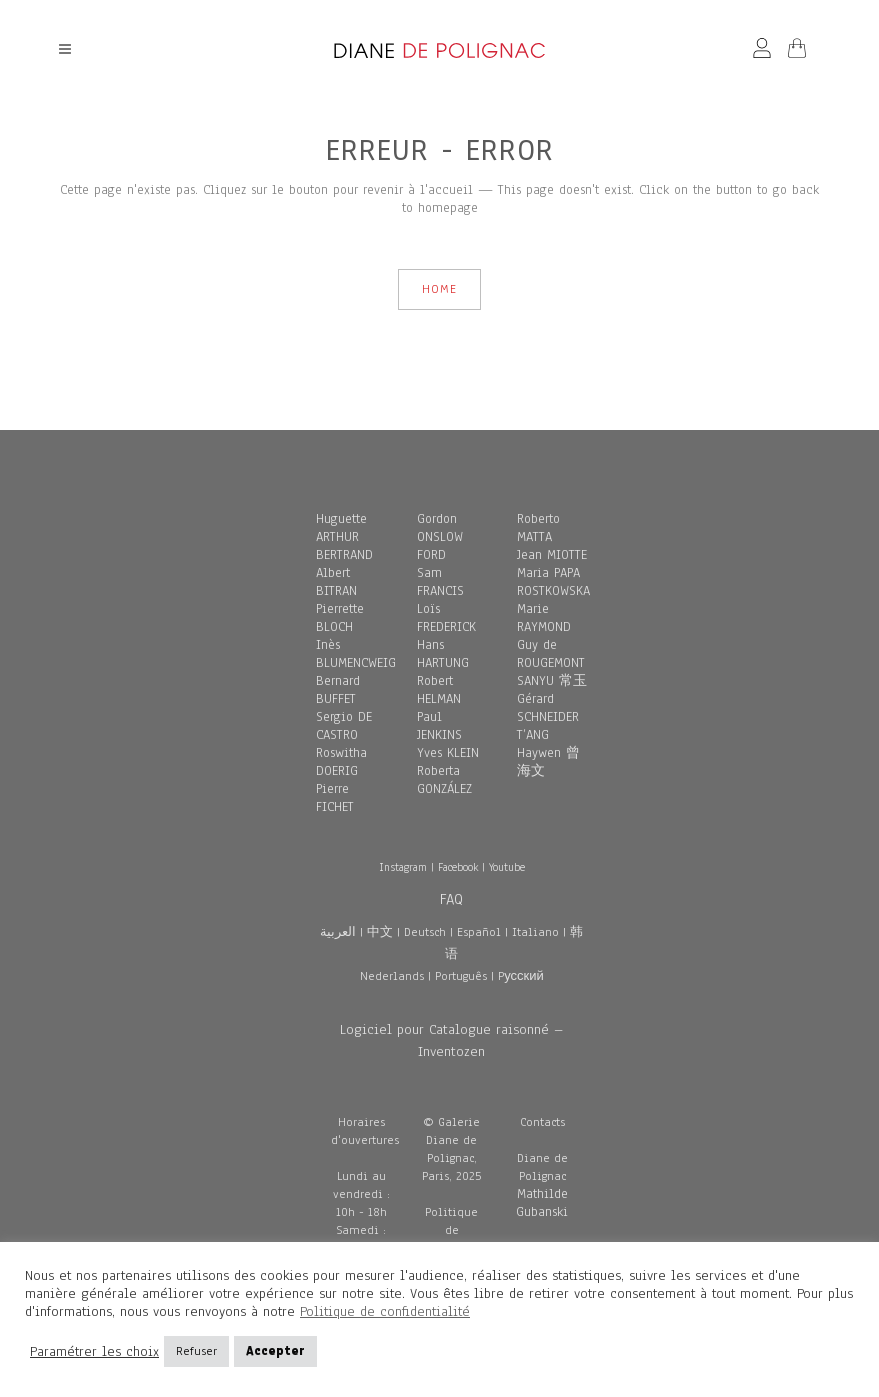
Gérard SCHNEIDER (548, 708)
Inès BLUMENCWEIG (356, 654)
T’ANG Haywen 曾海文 (548, 753)
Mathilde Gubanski (542, 1203)
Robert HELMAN (439, 690)
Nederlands (392, 976)
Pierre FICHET (335, 798)
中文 (380, 932)
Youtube (507, 867)
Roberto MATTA (538, 528)
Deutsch (425, 932)
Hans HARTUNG (443, 654)
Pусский (521, 976)
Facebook (458, 867)
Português (461, 976)
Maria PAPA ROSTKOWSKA (553, 582)
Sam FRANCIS (440, 582)
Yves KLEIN (448, 753)
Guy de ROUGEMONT (551, 654)
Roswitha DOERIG (341, 762)
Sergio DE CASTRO (344, 726)
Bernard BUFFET (338, 690)
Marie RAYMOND (544, 618)
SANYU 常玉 (552, 681)
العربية (338, 932)
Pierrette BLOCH (340, 618)
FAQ (451, 899)
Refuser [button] (196, 1351)
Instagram (403, 867)
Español (479, 932)
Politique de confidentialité (385, 1311)
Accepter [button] (275, 1351)
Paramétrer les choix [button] (94, 1352)
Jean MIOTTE (552, 555)
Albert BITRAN (336, 582)
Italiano (535, 932)
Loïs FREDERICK (446, 618)
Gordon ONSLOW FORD (440, 537)
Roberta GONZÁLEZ (444, 780)
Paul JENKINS (439, 726)
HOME (439, 289)
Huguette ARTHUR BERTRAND (344, 537)
